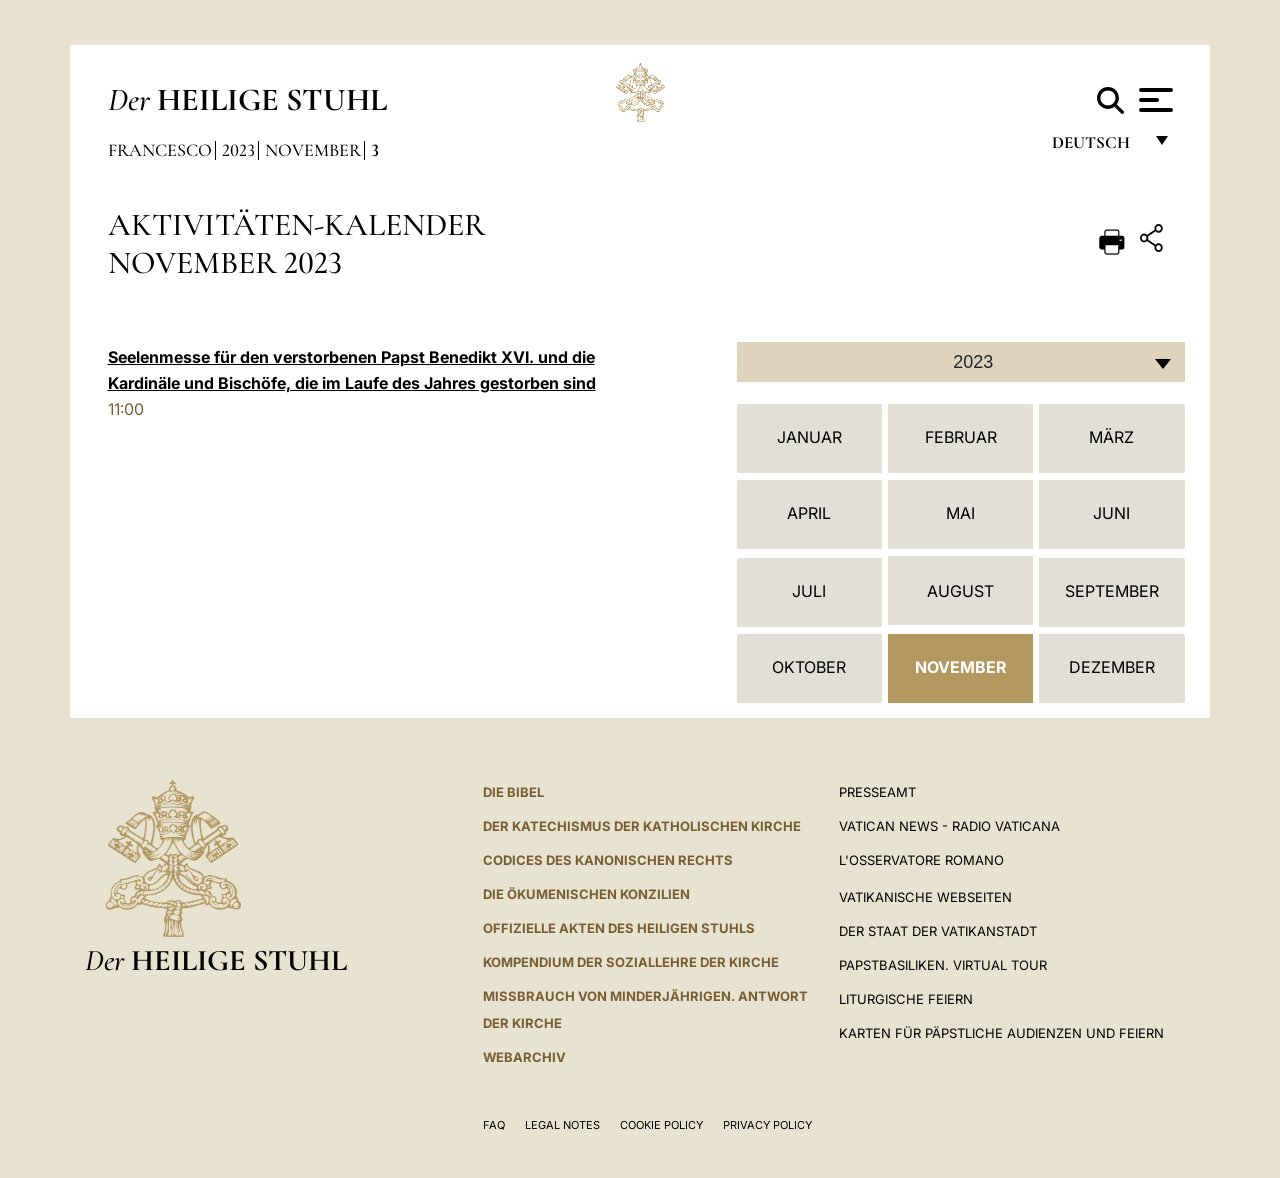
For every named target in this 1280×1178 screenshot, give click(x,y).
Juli (809, 591)
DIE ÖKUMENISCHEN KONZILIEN (586, 894)
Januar (809, 437)
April (809, 513)
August (960, 591)
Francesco (160, 150)
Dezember (1112, 667)
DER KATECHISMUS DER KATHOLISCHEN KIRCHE (642, 826)
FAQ (494, 1125)
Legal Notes (562, 1125)
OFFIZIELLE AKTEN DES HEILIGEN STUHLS (619, 928)
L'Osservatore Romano (921, 860)
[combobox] (961, 362)
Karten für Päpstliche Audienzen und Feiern (1001, 1033)
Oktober (809, 667)
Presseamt (877, 792)
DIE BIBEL (513, 792)
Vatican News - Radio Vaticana (949, 826)
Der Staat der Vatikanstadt (938, 931)
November (313, 150)
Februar (961, 437)
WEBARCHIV (524, 1057)
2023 (238, 150)
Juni (1111, 513)
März (1111, 437)
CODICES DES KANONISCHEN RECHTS (608, 860)
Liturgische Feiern (906, 999)
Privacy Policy (767, 1125)
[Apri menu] (1153, 100)
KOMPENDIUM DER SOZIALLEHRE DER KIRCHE (631, 962)
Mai (960, 513)
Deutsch (1096, 147)
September (1112, 591)
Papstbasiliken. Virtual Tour (943, 965)
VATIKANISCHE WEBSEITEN (925, 897)
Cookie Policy (661, 1125)
